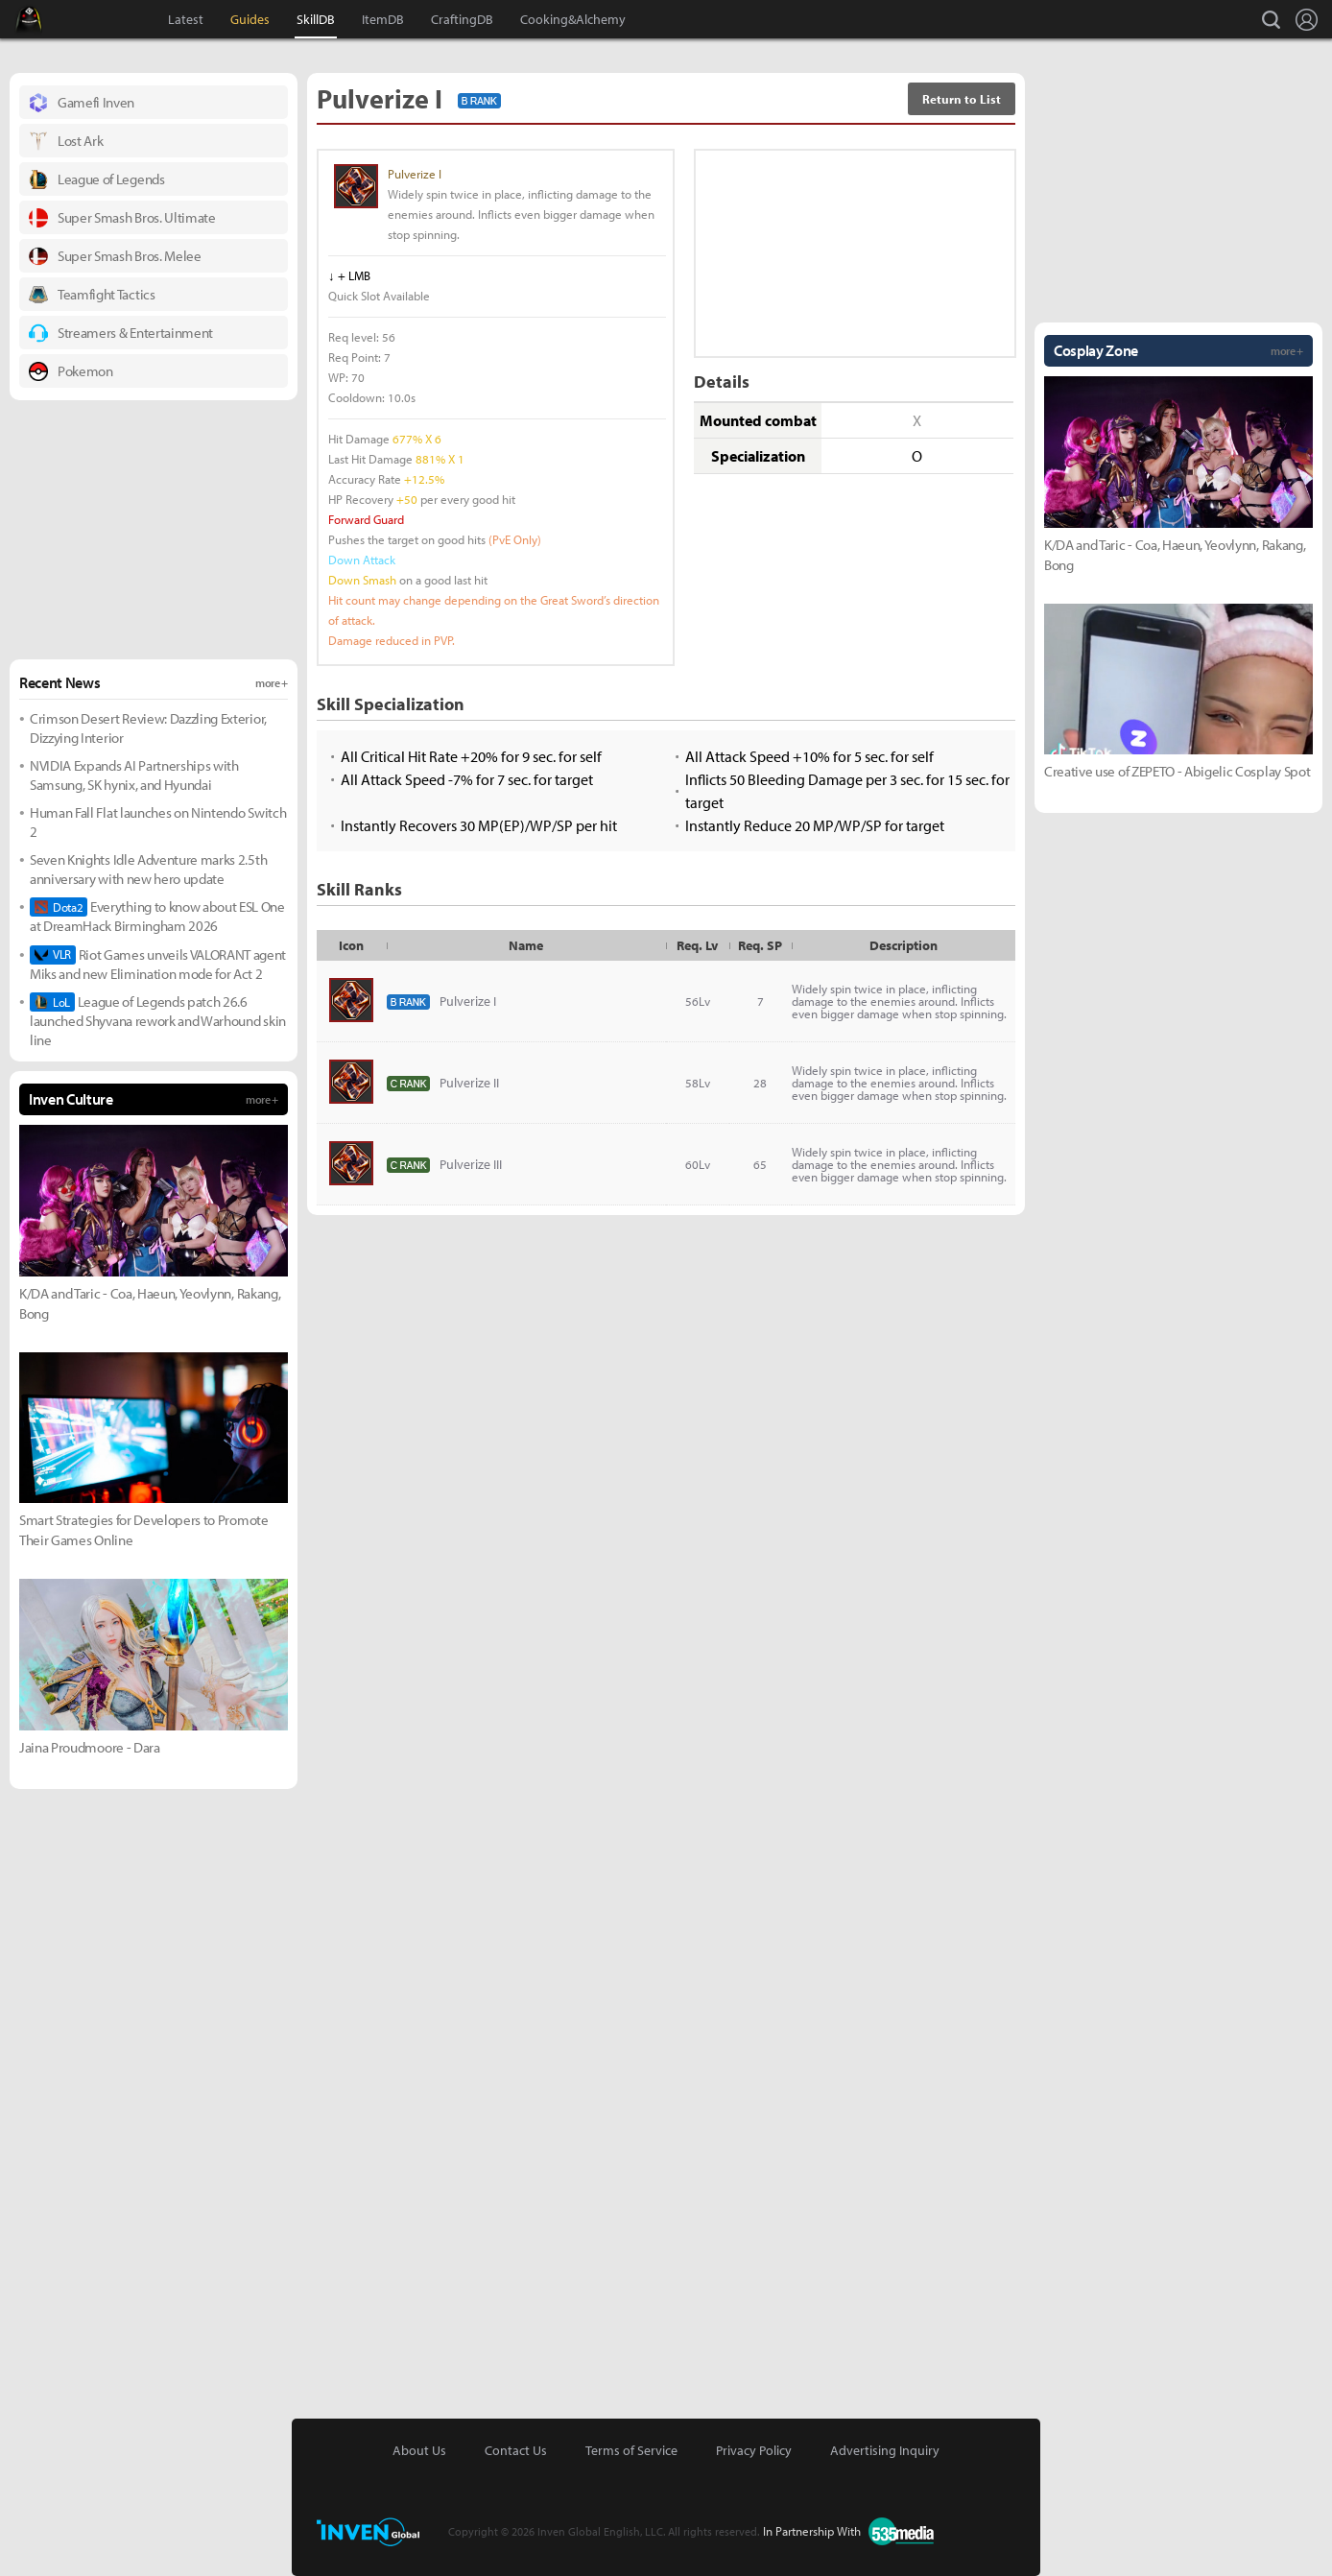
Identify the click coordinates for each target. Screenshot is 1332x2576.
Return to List (961, 99)
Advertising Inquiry (885, 2450)
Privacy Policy (754, 2450)
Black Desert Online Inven (46, 19)
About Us (419, 2450)
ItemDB (383, 19)
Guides (250, 19)
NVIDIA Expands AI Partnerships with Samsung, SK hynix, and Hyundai (134, 775)
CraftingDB (462, 19)
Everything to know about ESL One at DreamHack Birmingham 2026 (157, 916)
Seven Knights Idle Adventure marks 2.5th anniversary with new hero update (148, 869)
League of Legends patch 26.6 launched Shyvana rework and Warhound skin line (158, 1020)
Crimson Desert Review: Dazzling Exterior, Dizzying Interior (148, 728)
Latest (185, 19)
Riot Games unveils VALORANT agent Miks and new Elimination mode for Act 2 (158, 964)
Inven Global (102, 19)
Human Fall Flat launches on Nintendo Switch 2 (158, 822)
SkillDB (316, 19)
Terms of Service (631, 2450)
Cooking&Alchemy (573, 19)
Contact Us (516, 2450)
